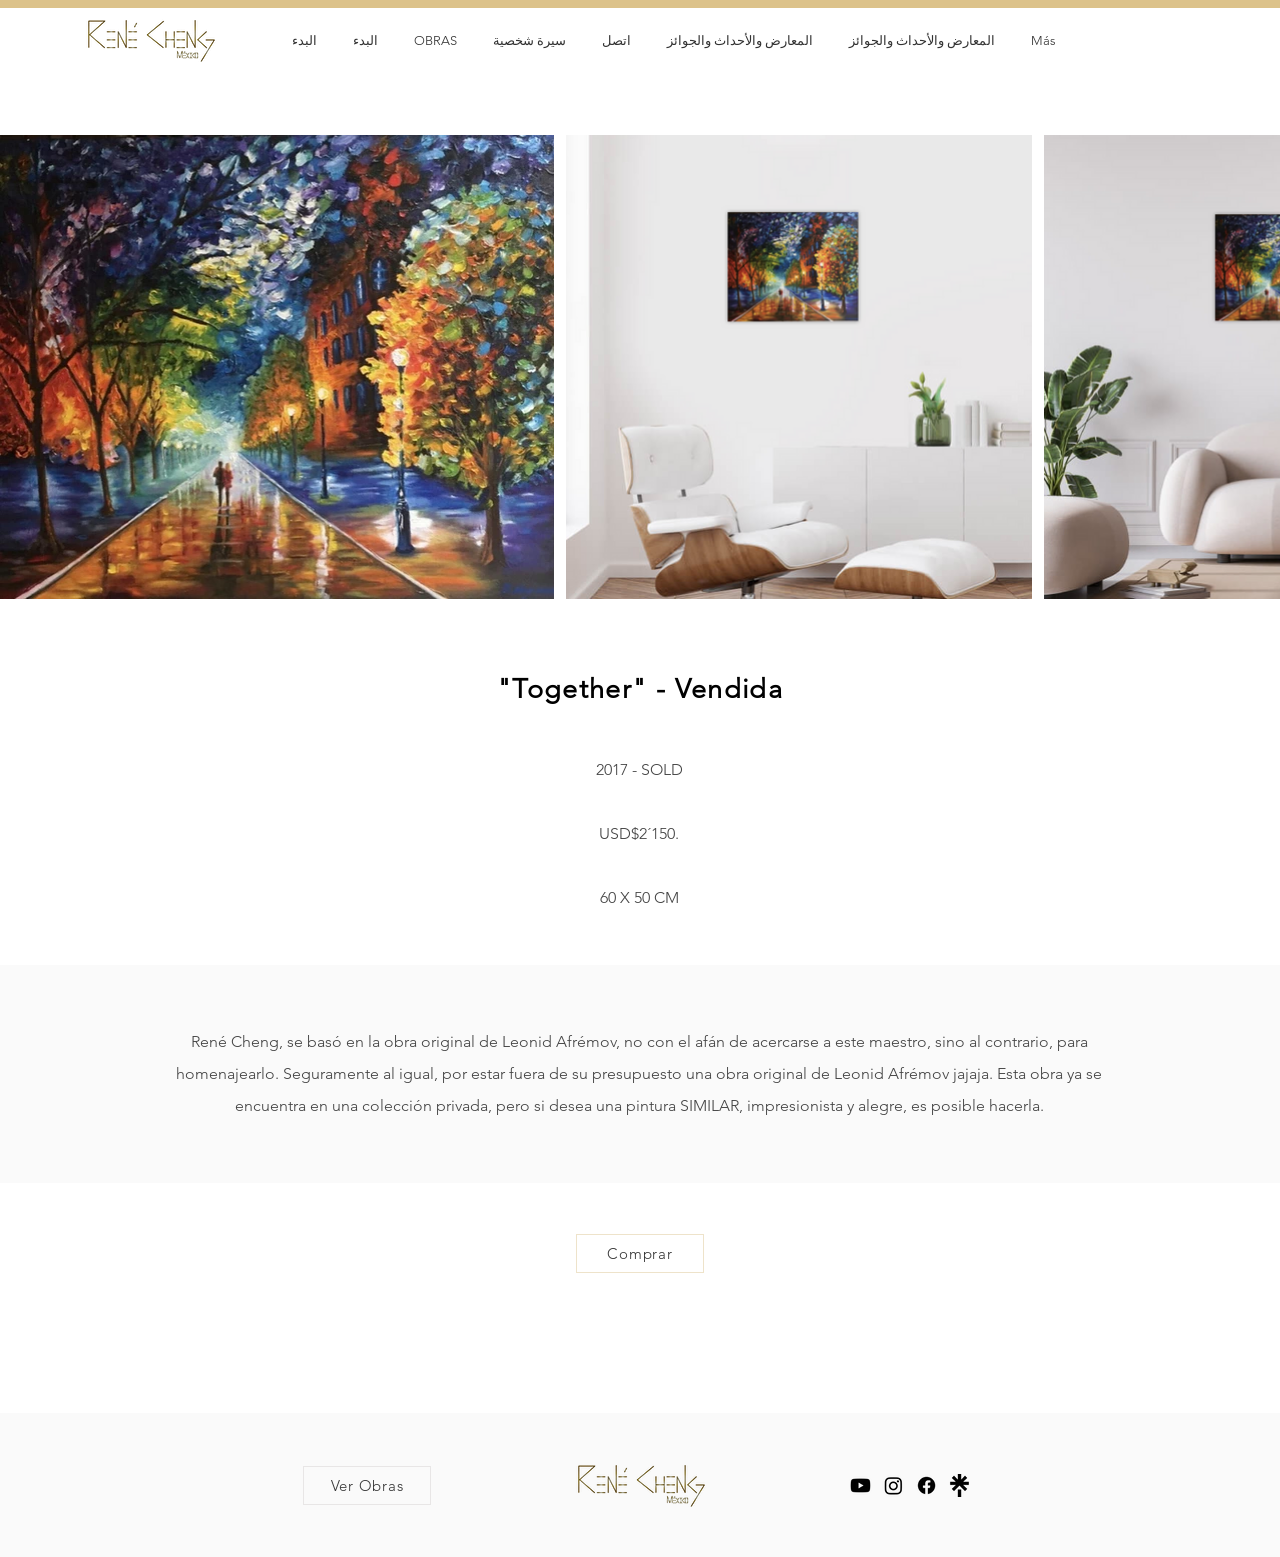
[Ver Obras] (367, 1485)
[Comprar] (640, 1253)
